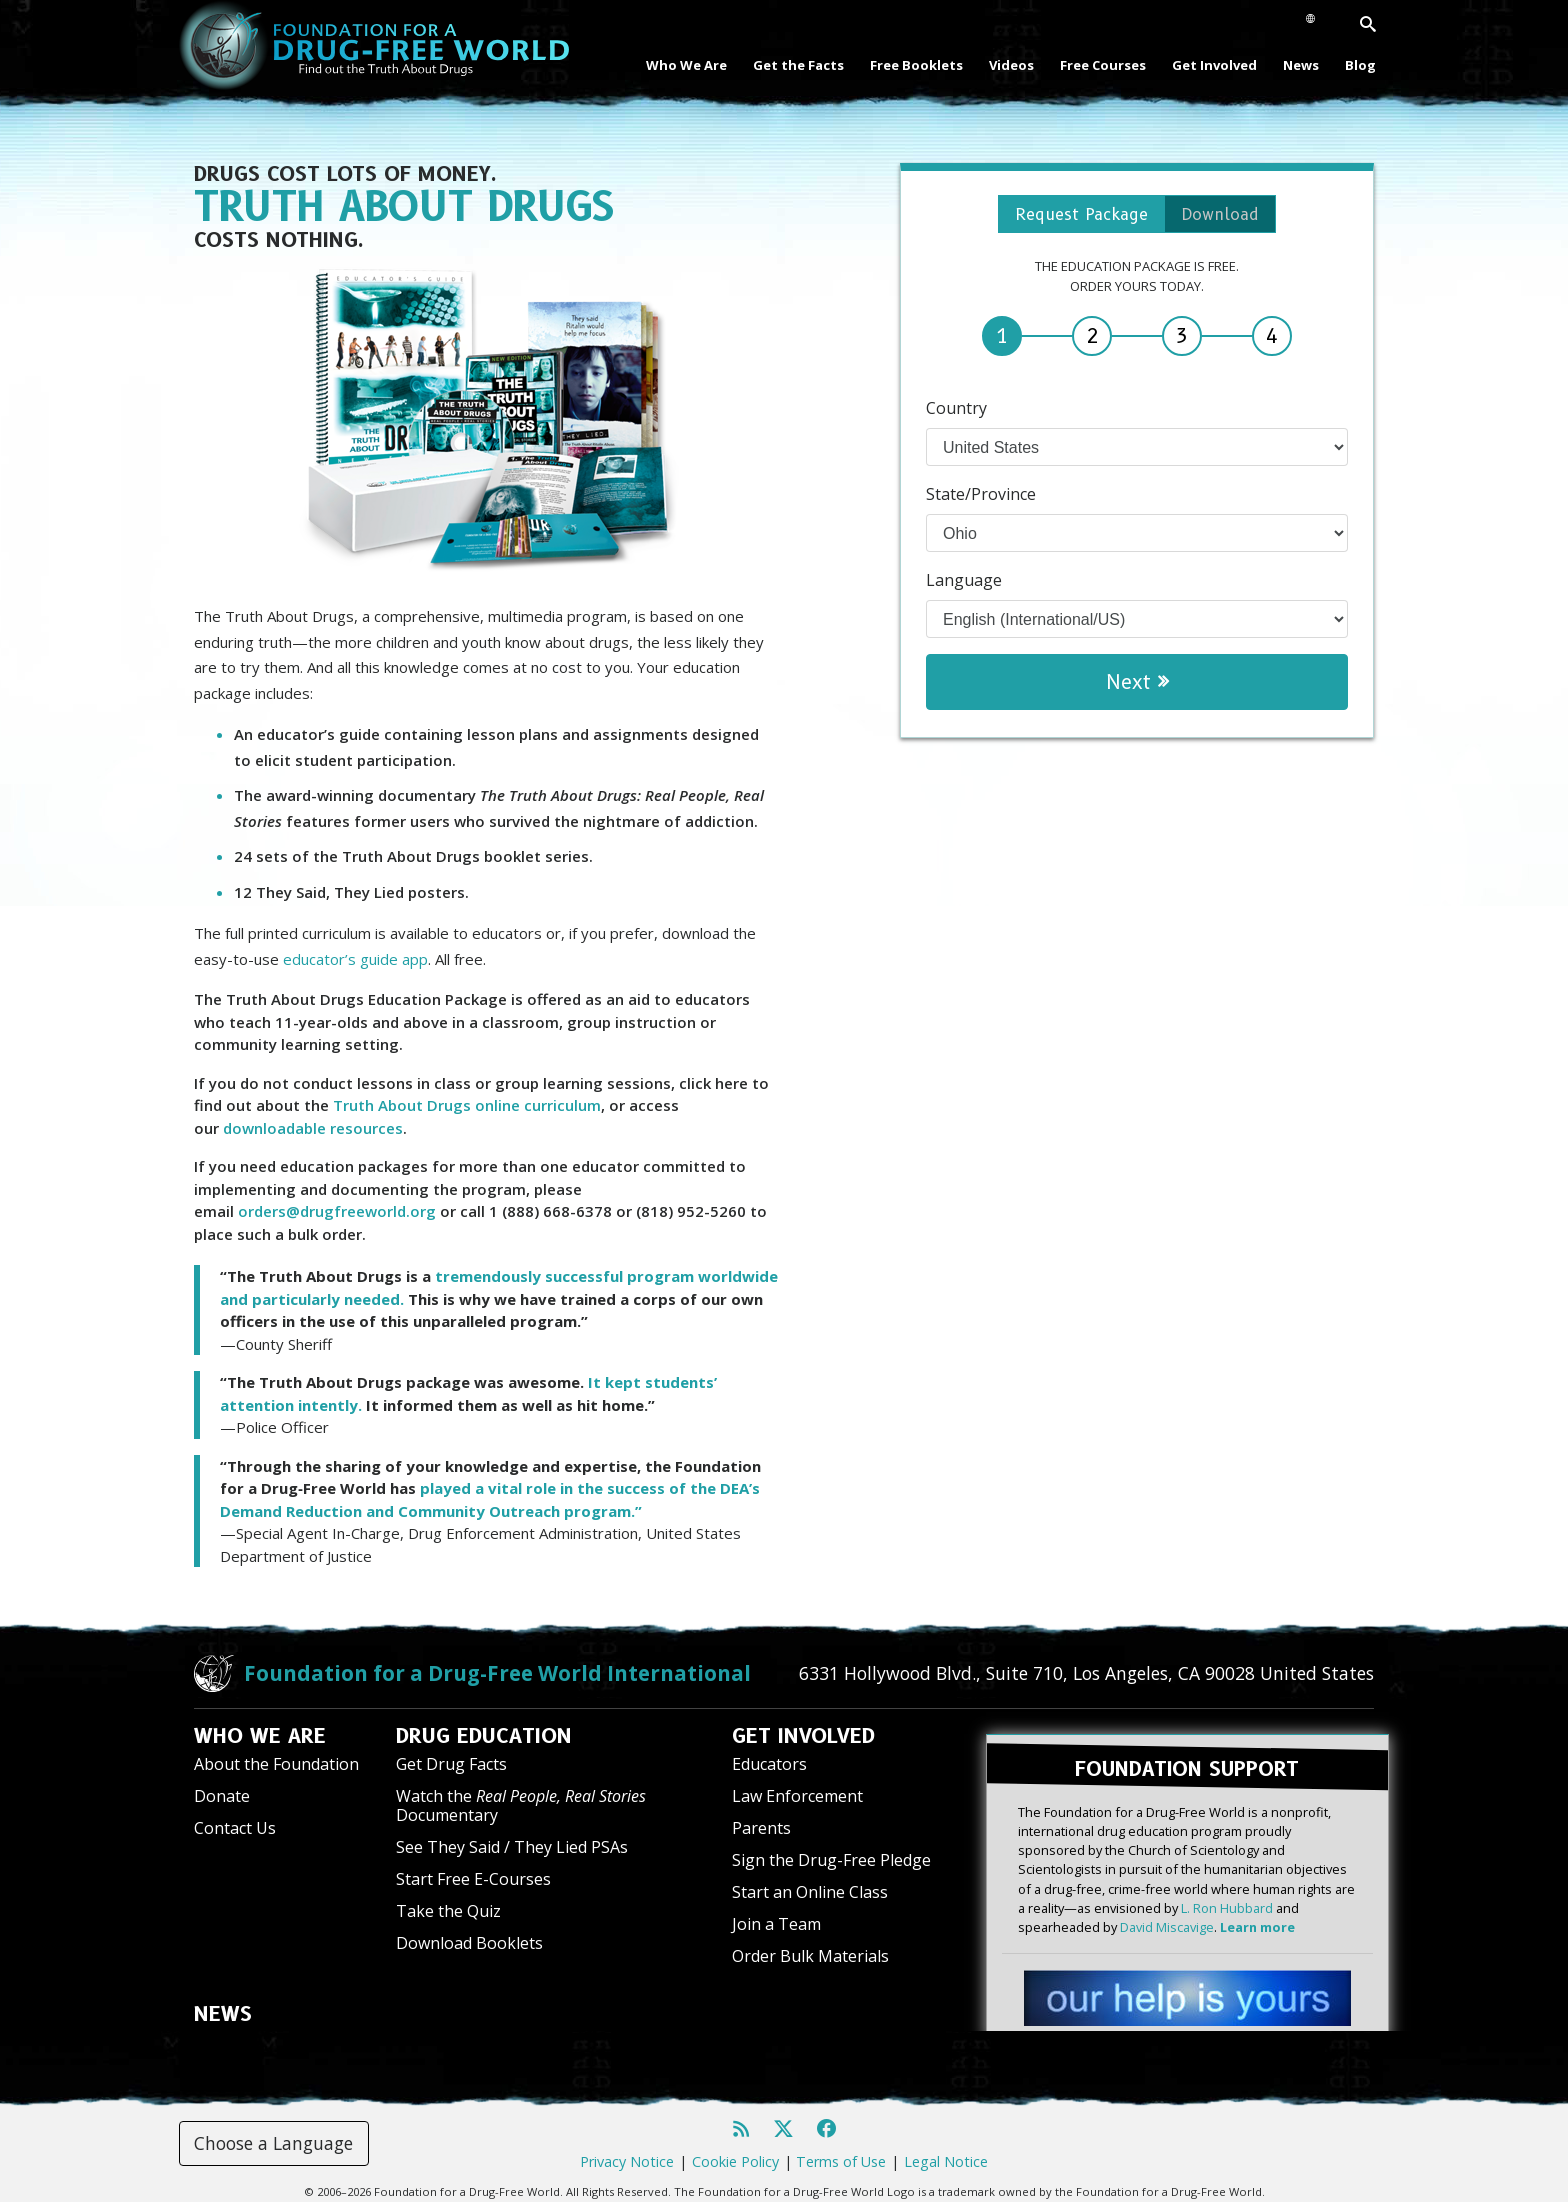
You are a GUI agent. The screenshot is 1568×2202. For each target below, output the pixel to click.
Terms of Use (841, 2152)
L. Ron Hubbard (1227, 1899)
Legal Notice (946, 2152)
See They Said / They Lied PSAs (512, 1847)
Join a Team (776, 1924)
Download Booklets (469, 1943)
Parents (761, 1828)
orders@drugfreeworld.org (337, 1211)
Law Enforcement (797, 1796)
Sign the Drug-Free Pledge (831, 1860)
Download (1232, 216)
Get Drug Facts (451, 1764)
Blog (1360, 65)
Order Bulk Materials (810, 1956)
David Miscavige (1167, 1918)
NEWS (223, 2014)
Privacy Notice (627, 2152)
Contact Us (235, 1828)
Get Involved (1214, 65)
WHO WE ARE (260, 1736)
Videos (1011, 65)
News (1301, 65)
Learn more (1257, 1918)
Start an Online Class (810, 1892)
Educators (769, 1764)
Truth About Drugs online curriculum (467, 1105)
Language (964, 584)
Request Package (1075, 216)
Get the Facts (798, 65)
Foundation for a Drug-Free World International (497, 1673)
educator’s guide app (355, 959)
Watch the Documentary (521, 1805)
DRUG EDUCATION (484, 1736)
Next (1136, 686)
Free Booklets (916, 65)
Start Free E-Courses (473, 1879)
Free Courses (1103, 65)
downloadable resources (313, 1128)
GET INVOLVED (803, 1736)
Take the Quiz (448, 1911)
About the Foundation (276, 1764)
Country (956, 412)
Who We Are (686, 65)
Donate (222, 1796)
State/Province (981, 498)
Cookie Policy (735, 2152)
